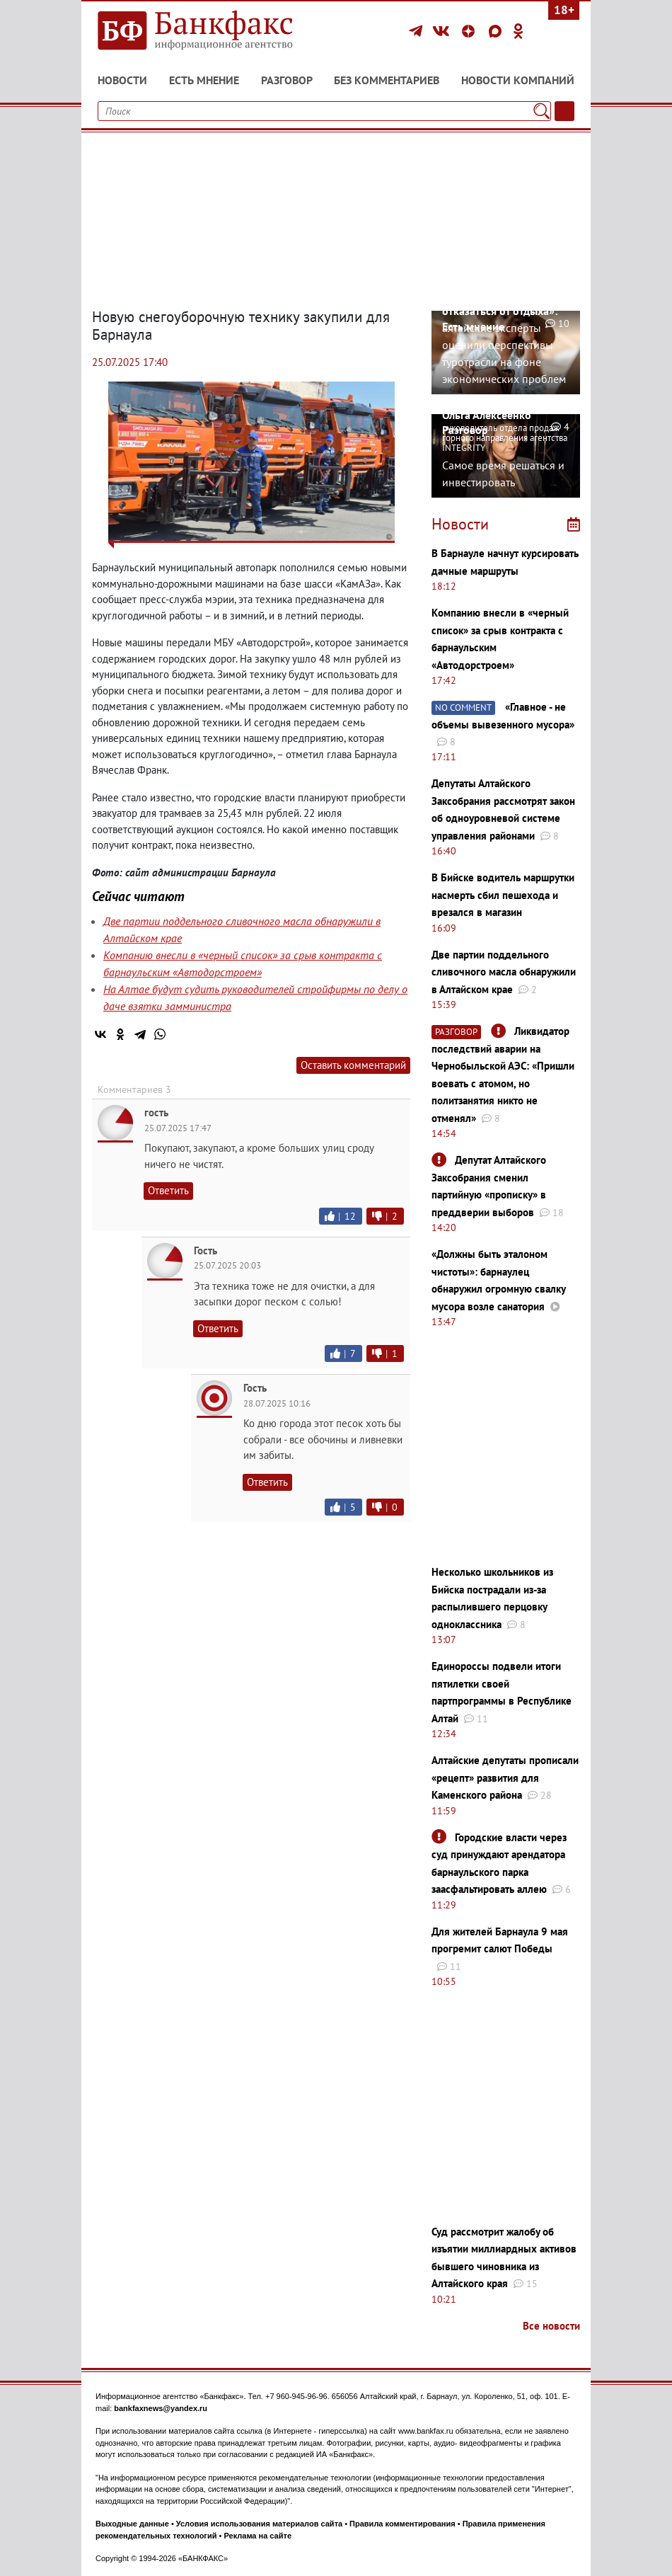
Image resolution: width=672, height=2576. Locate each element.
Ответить (168, 1190)
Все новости (551, 2325)
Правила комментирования (402, 2523)
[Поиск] (541, 111)
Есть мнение (204, 80)
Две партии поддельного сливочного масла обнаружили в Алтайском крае (503, 972)
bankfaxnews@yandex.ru (160, 2408)
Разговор (287, 80)
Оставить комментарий (353, 1065)
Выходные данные (132, 2523)
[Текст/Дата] (564, 111)
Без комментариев (386, 80)
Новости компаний (517, 80)
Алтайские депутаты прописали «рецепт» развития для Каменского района (505, 1777)
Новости (122, 80)
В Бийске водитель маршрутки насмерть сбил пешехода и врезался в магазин (502, 895)
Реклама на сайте (257, 2535)
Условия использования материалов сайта (259, 2523)
